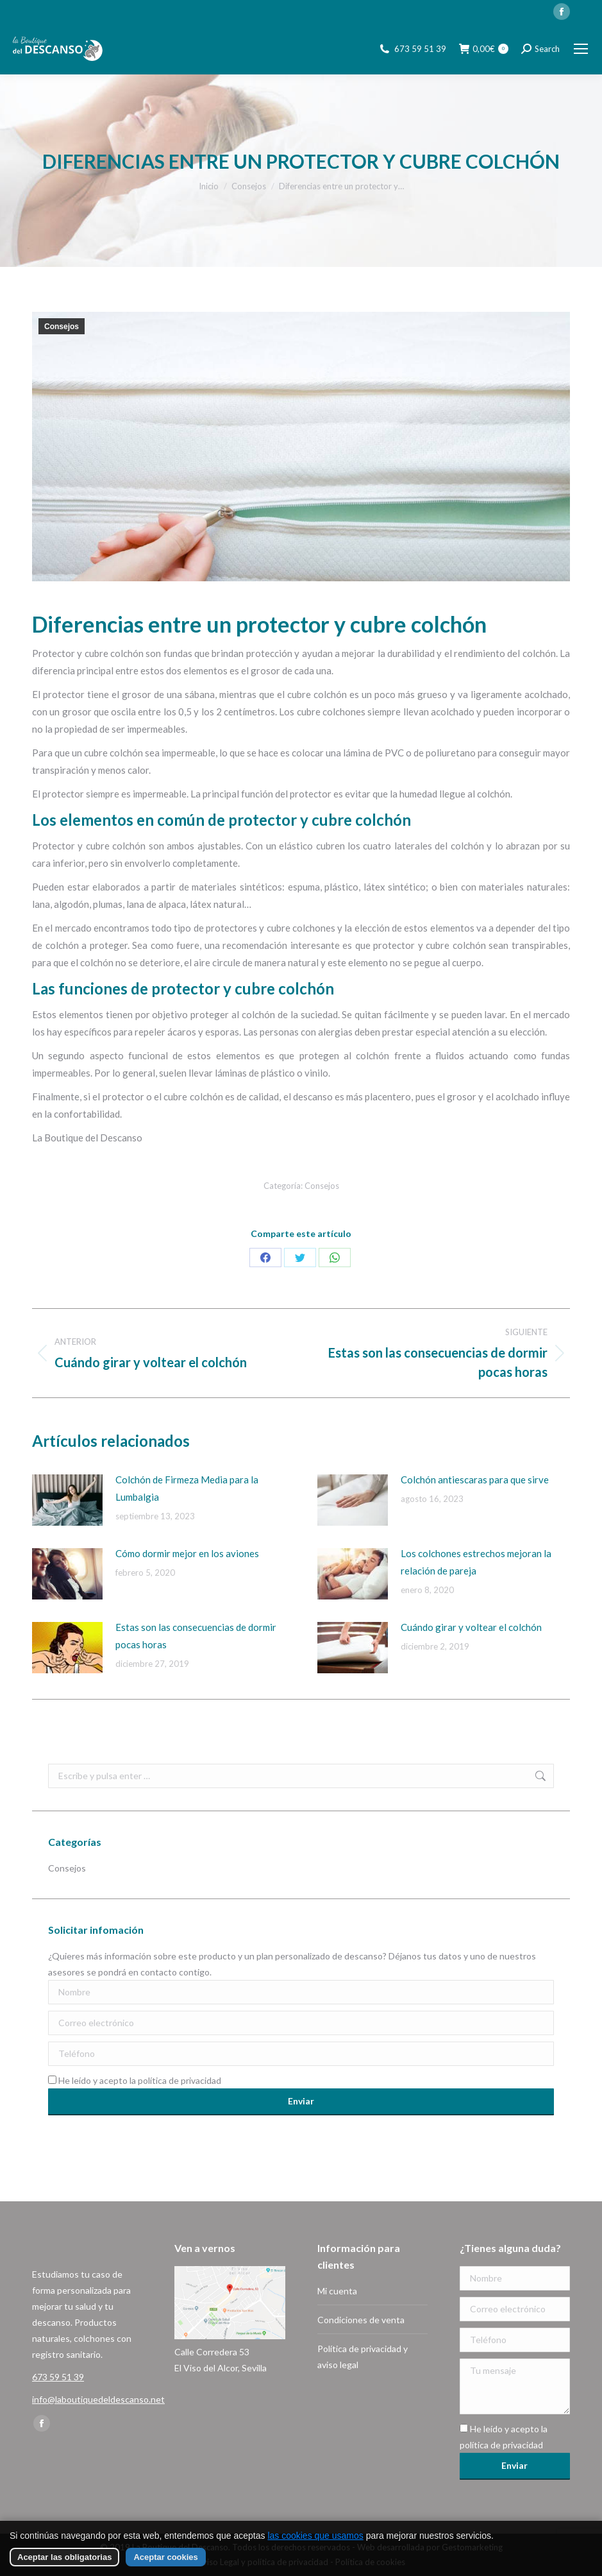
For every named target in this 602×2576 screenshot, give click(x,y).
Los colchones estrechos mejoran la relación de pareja (476, 1562)
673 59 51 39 (420, 49)
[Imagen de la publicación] (67, 1500)
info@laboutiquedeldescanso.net (98, 2399)
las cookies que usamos (315, 2535)
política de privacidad (179, 2080)
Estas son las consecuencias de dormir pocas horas (195, 1635)
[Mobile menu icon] (581, 48)
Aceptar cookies (165, 2557)
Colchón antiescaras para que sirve (475, 1479)
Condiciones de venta (361, 2319)
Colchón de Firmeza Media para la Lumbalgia (186, 1488)
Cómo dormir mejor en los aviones (187, 1553)
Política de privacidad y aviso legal (362, 2356)
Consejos (61, 326)
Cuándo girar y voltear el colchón (471, 1627)
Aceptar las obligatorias (64, 2557)
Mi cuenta (337, 2290)
